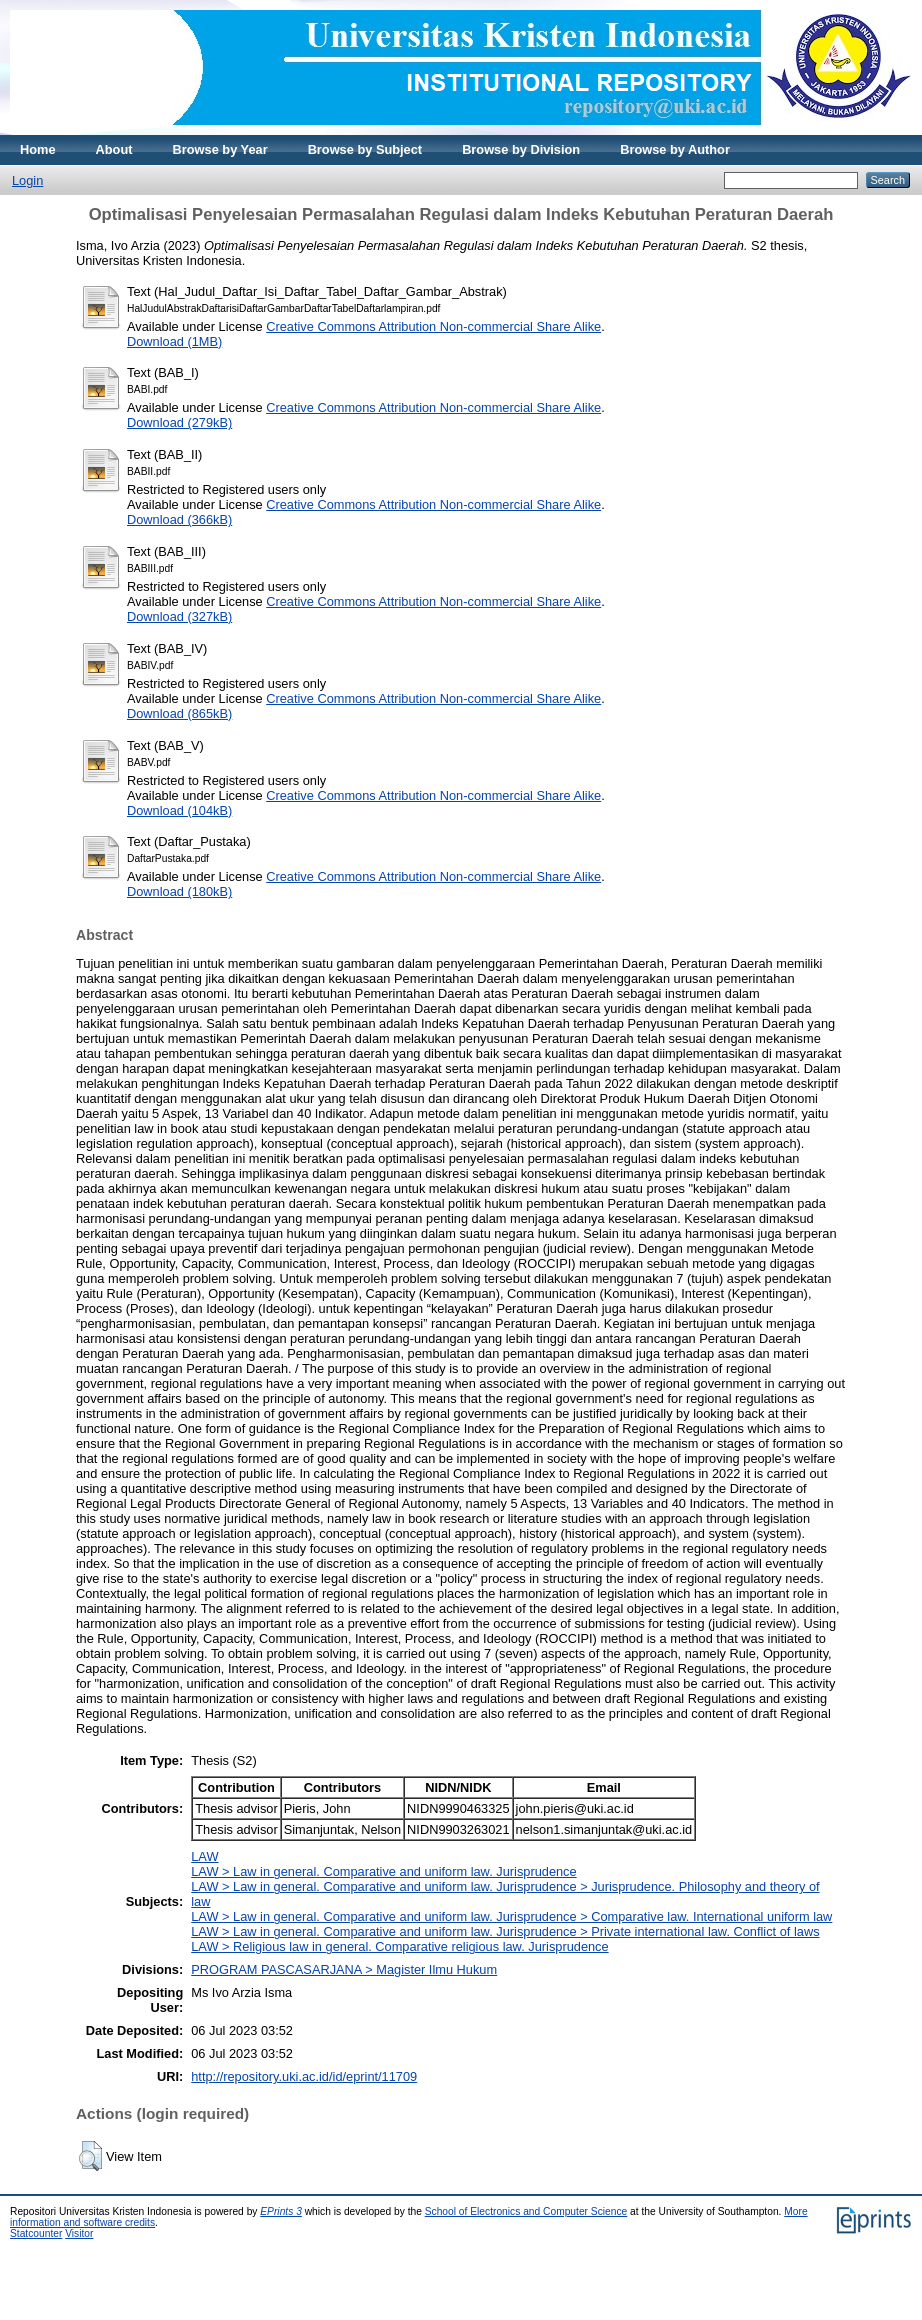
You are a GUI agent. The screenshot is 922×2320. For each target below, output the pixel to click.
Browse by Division (521, 149)
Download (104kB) (179, 810)
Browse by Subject (365, 149)
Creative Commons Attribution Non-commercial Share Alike (433, 326)
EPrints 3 (281, 2211)
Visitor (79, 2233)
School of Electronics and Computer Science (526, 2211)
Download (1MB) (174, 341)
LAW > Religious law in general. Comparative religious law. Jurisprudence (399, 1946)
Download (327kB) (179, 616)
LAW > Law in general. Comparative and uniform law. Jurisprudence (383, 1871)
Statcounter (36, 2233)
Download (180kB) (179, 891)
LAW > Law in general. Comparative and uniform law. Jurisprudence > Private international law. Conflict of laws (505, 1931)
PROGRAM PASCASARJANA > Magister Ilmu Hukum (344, 1969)
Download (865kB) (179, 713)
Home (38, 149)
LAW (204, 1856)
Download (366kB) (179, 519)
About (114, 149)
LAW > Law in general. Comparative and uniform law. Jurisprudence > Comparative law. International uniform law (511, 1916)
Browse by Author (675, 149)
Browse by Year (220, 149)
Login (27, 180)
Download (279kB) (179, 422)
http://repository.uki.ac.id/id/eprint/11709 (304, 2076)
